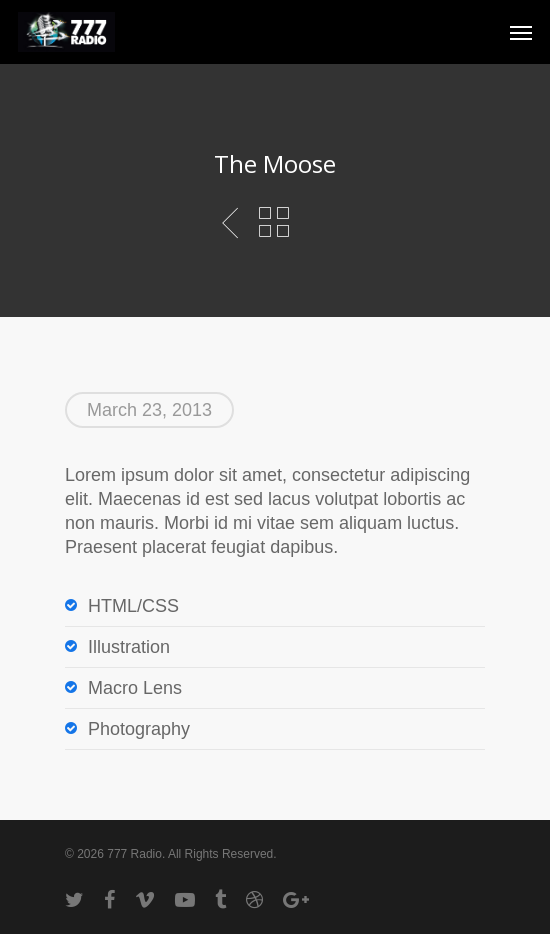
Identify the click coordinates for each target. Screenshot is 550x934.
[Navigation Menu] (521, 32)
